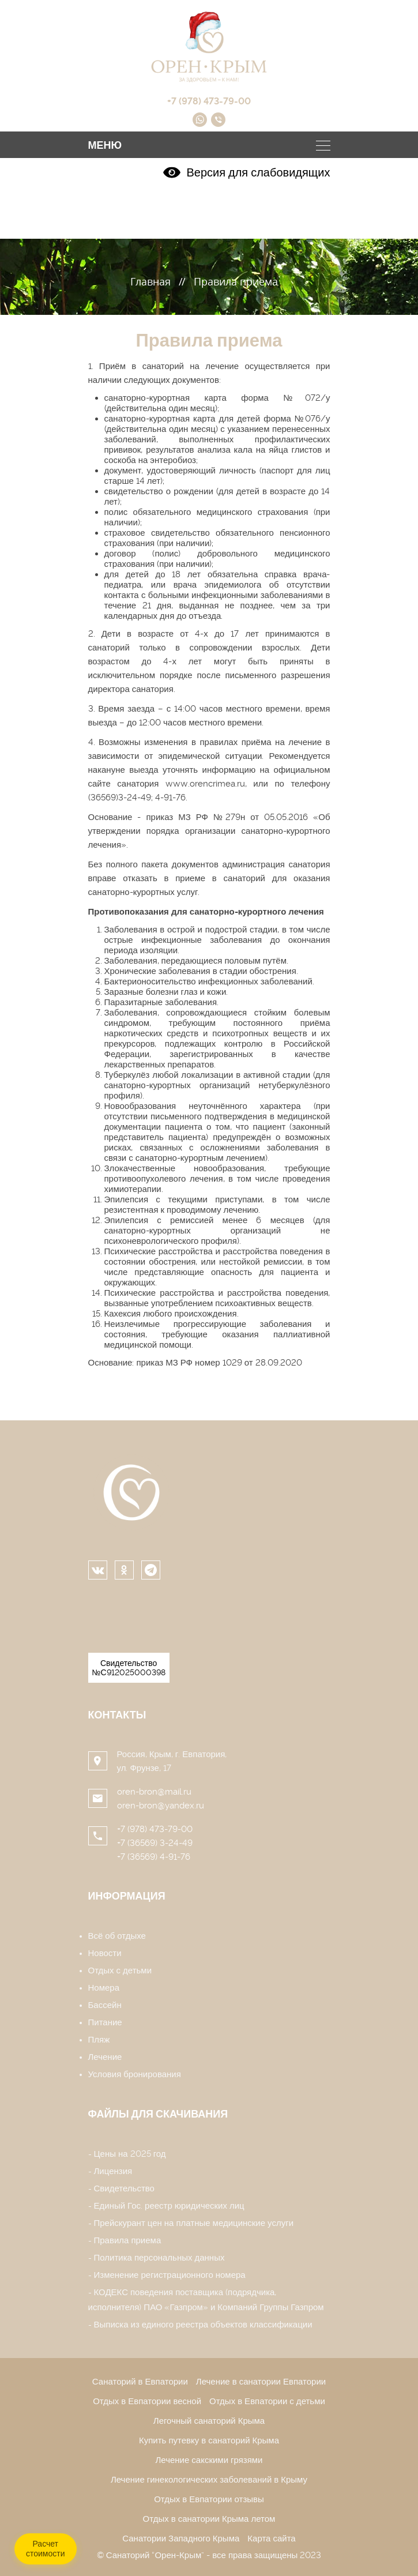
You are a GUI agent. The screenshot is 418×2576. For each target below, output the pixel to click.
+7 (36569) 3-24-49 (155, 1843)
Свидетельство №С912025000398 (128, 1668)
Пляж (99, 2040)
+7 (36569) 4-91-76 (153, 1857)
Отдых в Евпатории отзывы (209, 2499)
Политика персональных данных (159, 2257)
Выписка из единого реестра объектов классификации (203, 2324)
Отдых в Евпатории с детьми (267, 2401)
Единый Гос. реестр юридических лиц (169, 2206)
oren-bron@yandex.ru (160, 1805)
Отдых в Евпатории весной (147, 2401)
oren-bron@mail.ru (154, 1792)
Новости (105, 1953)
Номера (104, 1988)
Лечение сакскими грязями (208, 2460)
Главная (150, 281)
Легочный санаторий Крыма (209, 2421)
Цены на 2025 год (130, 2154)
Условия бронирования (134, 2074)
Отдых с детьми (120, 1970)
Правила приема (127, 2240)
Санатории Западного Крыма (180, 2538)
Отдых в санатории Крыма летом (209, 2519)
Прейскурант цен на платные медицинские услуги (194, 2223)
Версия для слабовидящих (246, 172)
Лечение (105, 2057)
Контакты (117, 1715)
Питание (105, 2022)
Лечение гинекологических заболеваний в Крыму (209, 2480)
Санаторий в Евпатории (140, 2381)
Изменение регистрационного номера (170, 2275)
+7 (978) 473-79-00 (155, 1829)
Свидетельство (124, 2188)
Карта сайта (271, 2538)
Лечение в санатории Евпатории (261, 2381)
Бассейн (105, 2005)
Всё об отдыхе (117, 1936)
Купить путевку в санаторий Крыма (209, 2440)
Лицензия (113, 2171)
